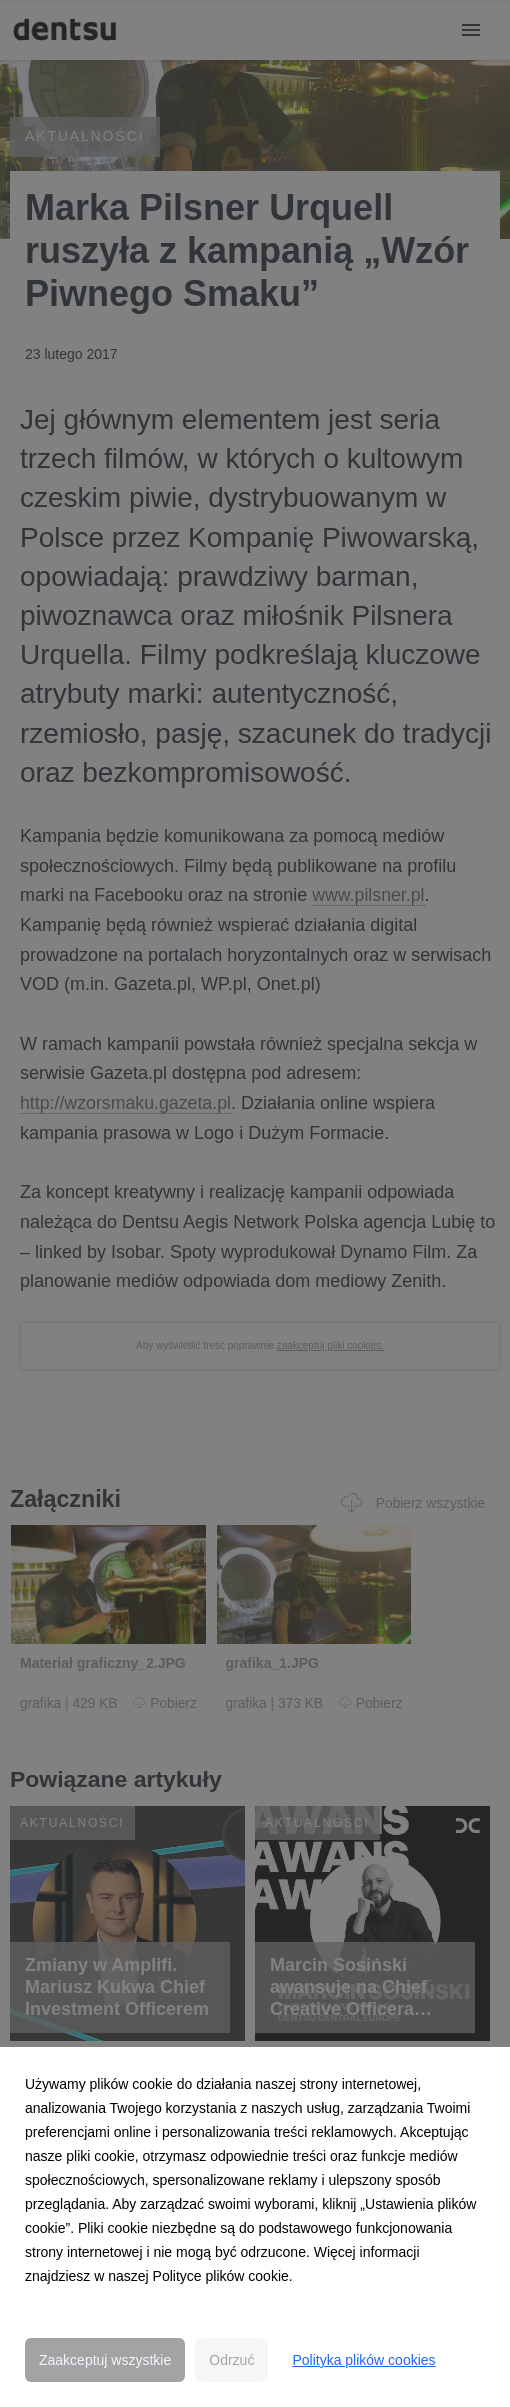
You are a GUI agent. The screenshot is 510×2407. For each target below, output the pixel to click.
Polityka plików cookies (363, 2360)
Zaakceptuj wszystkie (105, 2360)
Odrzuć (231, 2360)
